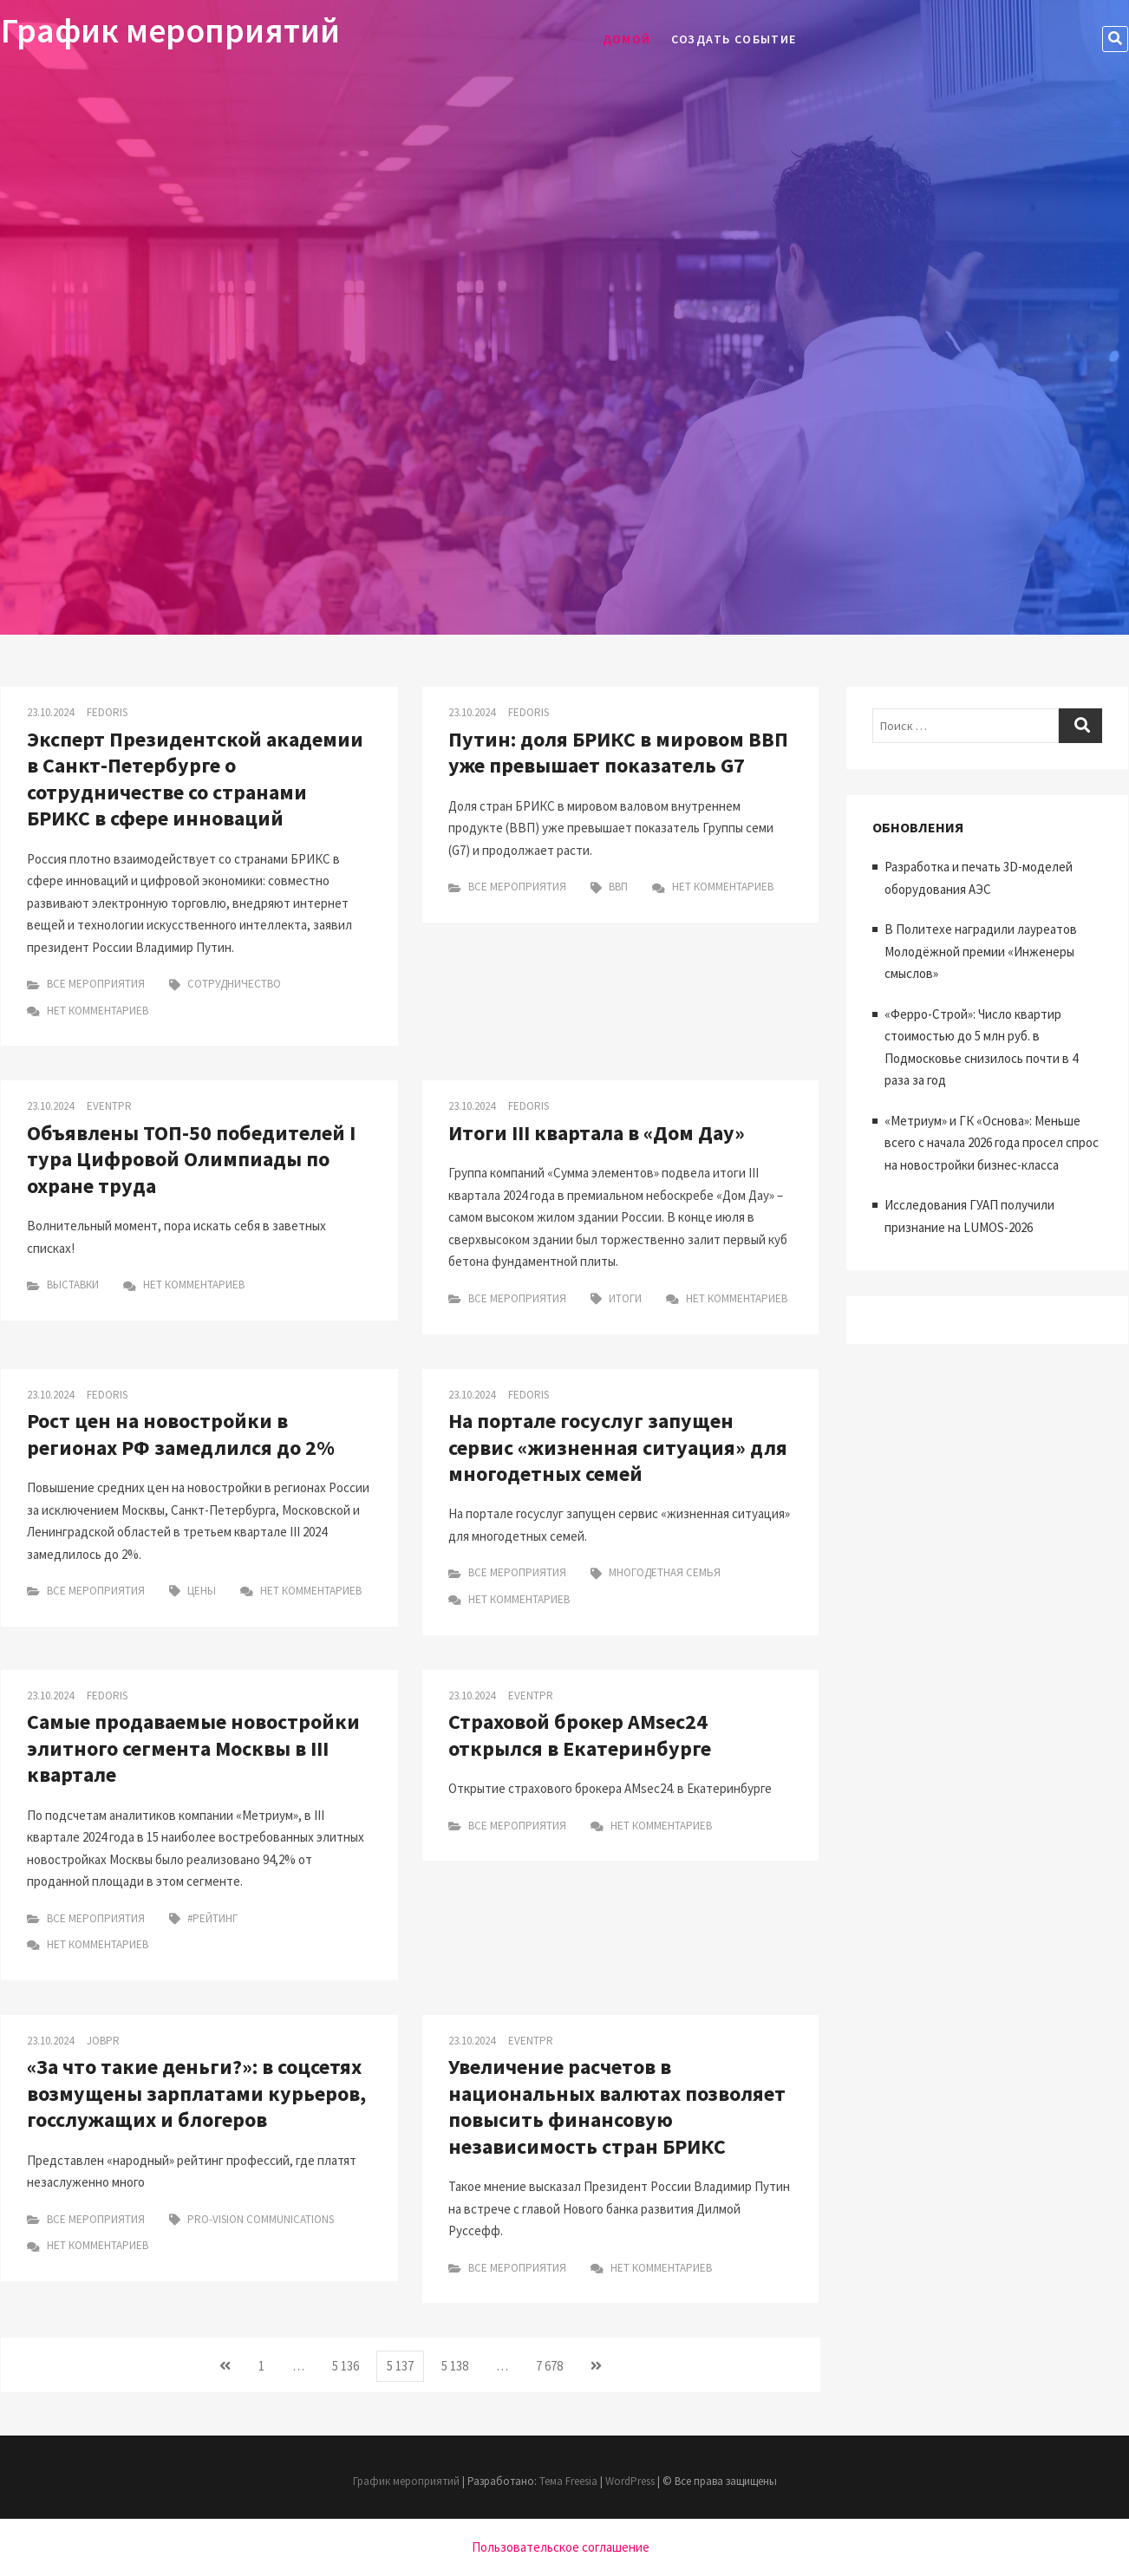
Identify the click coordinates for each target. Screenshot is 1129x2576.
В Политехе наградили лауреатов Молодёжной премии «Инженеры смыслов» (980, 951)
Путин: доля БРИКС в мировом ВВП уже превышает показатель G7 (618, 752)
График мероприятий (170, 30)
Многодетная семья (665, 1572)
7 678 (554, 2364)
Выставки (73, 1284)
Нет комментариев (87, 1010)
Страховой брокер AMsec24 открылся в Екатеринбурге (579, 1734)
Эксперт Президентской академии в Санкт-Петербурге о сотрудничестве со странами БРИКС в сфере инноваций (195, 778)
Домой (627, 39)
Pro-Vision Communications (260, 2219)
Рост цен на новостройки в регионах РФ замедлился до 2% (181, 1433)
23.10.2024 (50, 712)
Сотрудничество (234, 983)
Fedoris (107, 712)
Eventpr (109, 1106)
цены (201, 1590)
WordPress (630, 2481)
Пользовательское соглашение (560, 2547)
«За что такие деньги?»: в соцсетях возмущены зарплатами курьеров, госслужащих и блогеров (196, 2093)
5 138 (460, 2364)
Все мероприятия (96, 983)
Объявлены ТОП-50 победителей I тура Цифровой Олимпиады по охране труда (191, 1159)
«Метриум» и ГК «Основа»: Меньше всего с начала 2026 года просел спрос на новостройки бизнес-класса (991, 1142)
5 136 (350, 2364)
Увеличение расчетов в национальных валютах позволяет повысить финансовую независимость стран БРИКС (617, 2106)
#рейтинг (212, 1918)
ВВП (618, 886)
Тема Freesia (568, 2481)
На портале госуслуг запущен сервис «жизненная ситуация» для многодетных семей (617, 1447)
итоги (625, 1298)
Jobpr (103, 2040)
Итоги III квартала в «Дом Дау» (596, 1132)
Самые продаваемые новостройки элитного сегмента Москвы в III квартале (193, 1748)
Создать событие (734, 39)
